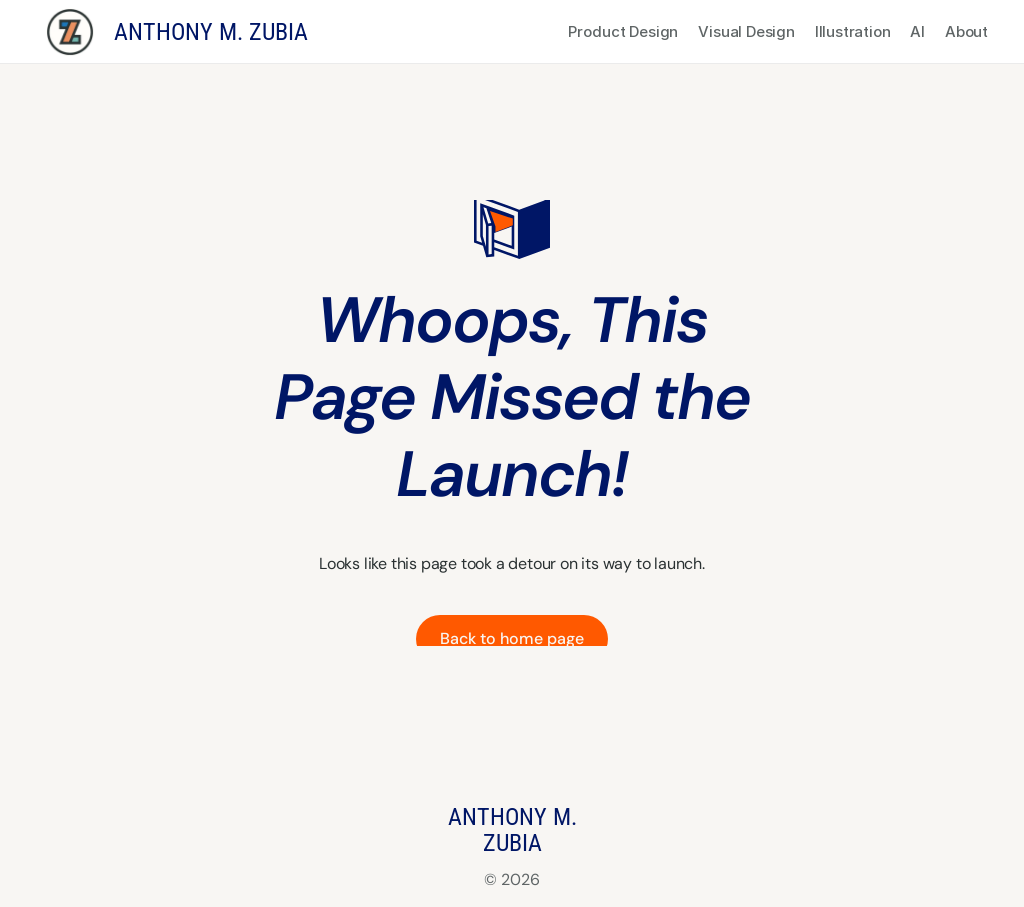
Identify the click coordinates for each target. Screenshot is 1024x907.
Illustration (853, 31)
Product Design (624, 31)
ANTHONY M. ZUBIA (211, 32)
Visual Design (746, 31)
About (966, 31)
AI (917, 31)
